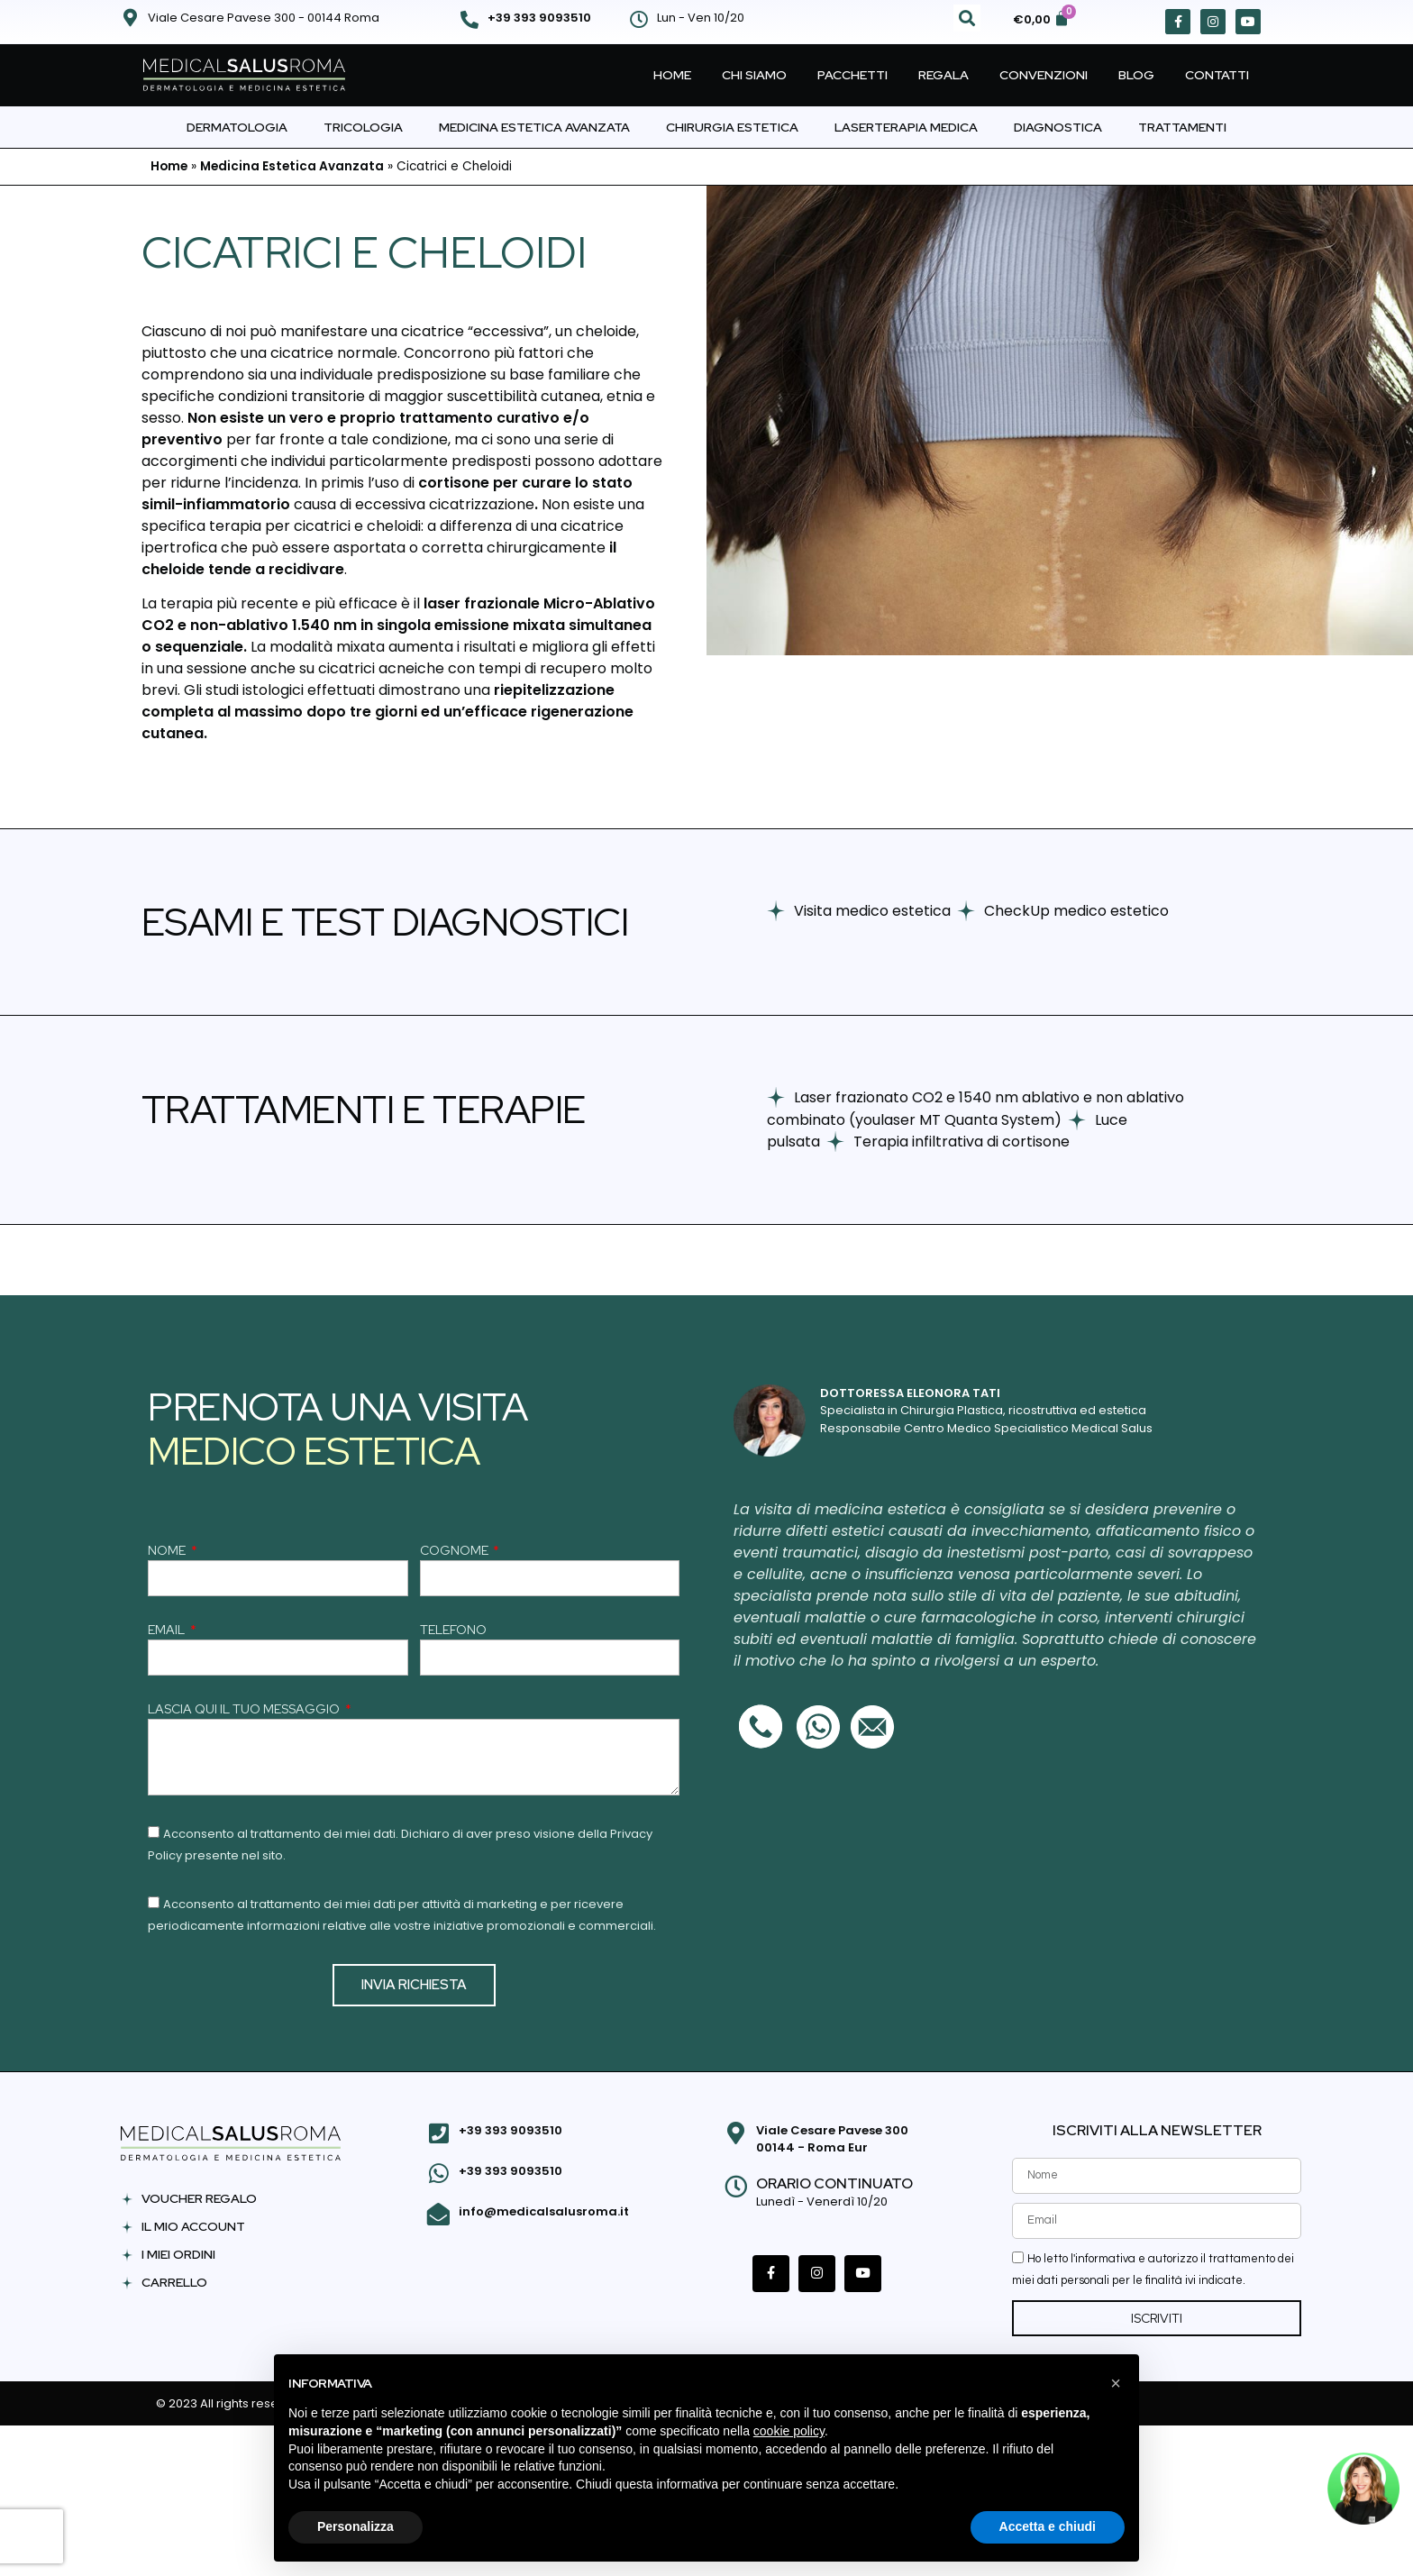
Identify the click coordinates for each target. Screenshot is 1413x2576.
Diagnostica (1058, 127)
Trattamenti (1182, 127)
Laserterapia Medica (906, 127)
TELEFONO (453, 1630)
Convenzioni (1043, 75)
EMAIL (167, 1630)
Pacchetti (852, 75)
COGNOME (455, 1551)
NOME (168, 1551)
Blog (1136, 75)
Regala (943, 75)
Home (672, 75)
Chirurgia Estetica (732, 127)
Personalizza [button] (355, 2526)
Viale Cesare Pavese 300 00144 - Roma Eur (830, 2139)
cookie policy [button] (789, 2431)
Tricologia (363, 127)
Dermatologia (237, 127)
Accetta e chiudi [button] (1047, 2526)
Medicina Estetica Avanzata (534, 127)
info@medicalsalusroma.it (542, 2207)
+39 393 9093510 (539, 17)
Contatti (1217, 75)
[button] (966, 18)
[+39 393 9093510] (469, 20)
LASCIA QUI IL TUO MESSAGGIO (245, 1710)
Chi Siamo (754, 75)
